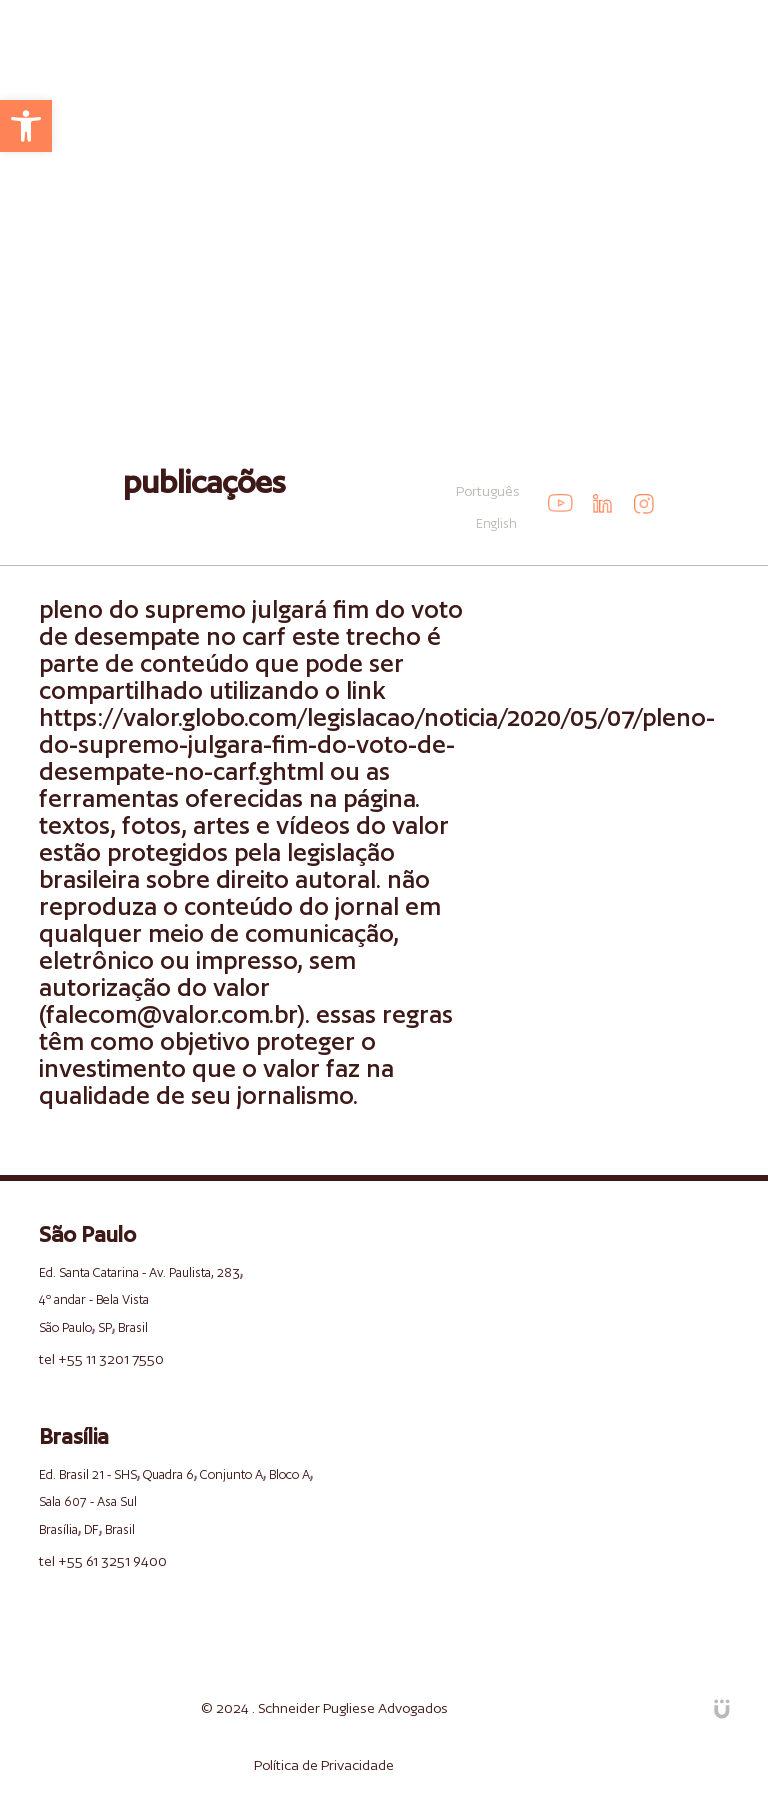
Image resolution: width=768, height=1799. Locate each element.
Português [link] (488, 491)
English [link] (496, 523)
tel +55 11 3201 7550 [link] (101, 1359)
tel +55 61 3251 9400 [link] (103, 1561)
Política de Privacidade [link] (324, 1765)
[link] (26, 126)
